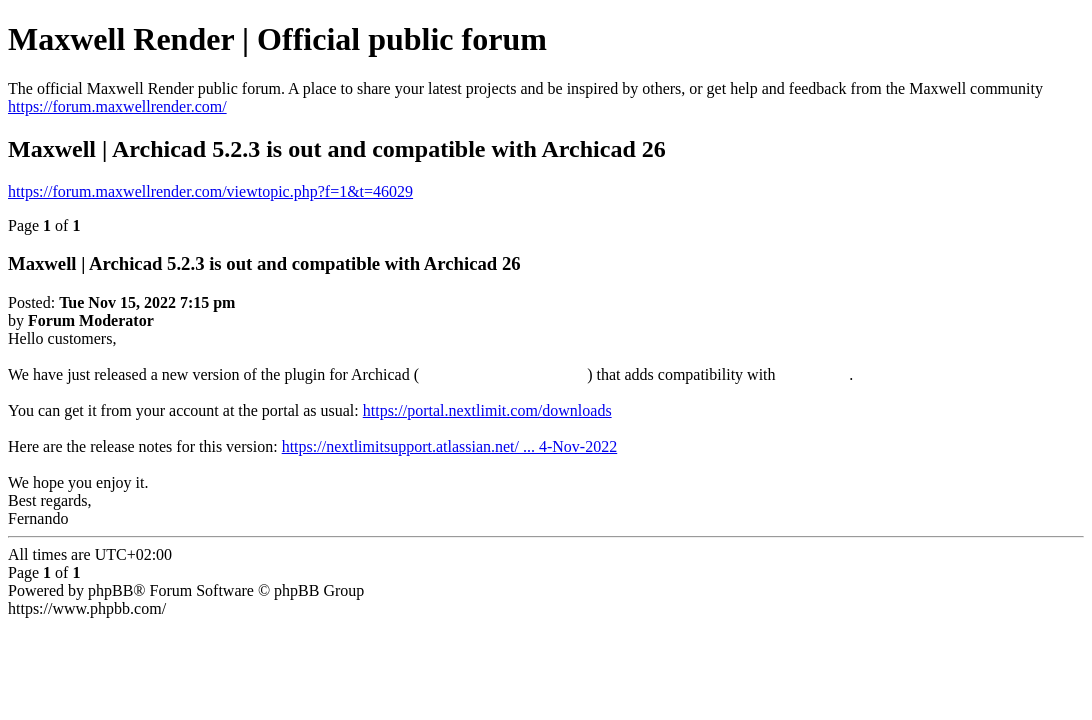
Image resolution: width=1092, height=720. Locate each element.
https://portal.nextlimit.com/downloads (487, 410)
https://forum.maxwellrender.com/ (117, 106)
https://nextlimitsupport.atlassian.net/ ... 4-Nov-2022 (450, 446)
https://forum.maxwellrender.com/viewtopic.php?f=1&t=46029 (210, 191)
